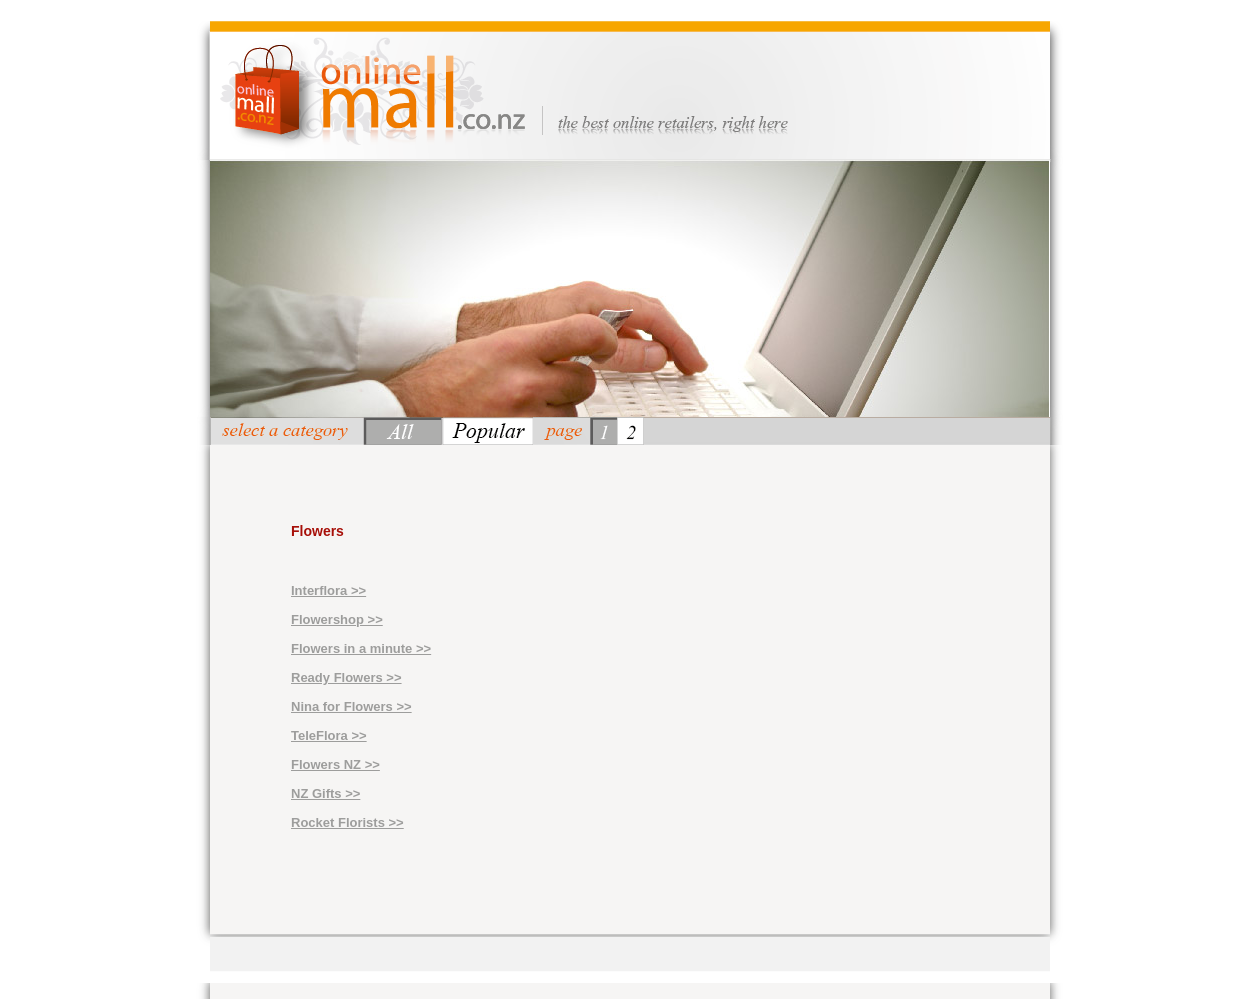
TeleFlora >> (329, 735)
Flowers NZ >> (335, 764)
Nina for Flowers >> (351, 706)
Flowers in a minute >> (361, 648)
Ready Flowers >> (346, 677)
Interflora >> (328, 590)
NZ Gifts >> (325, 793)
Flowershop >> (337, 619)
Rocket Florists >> (347, 822)
